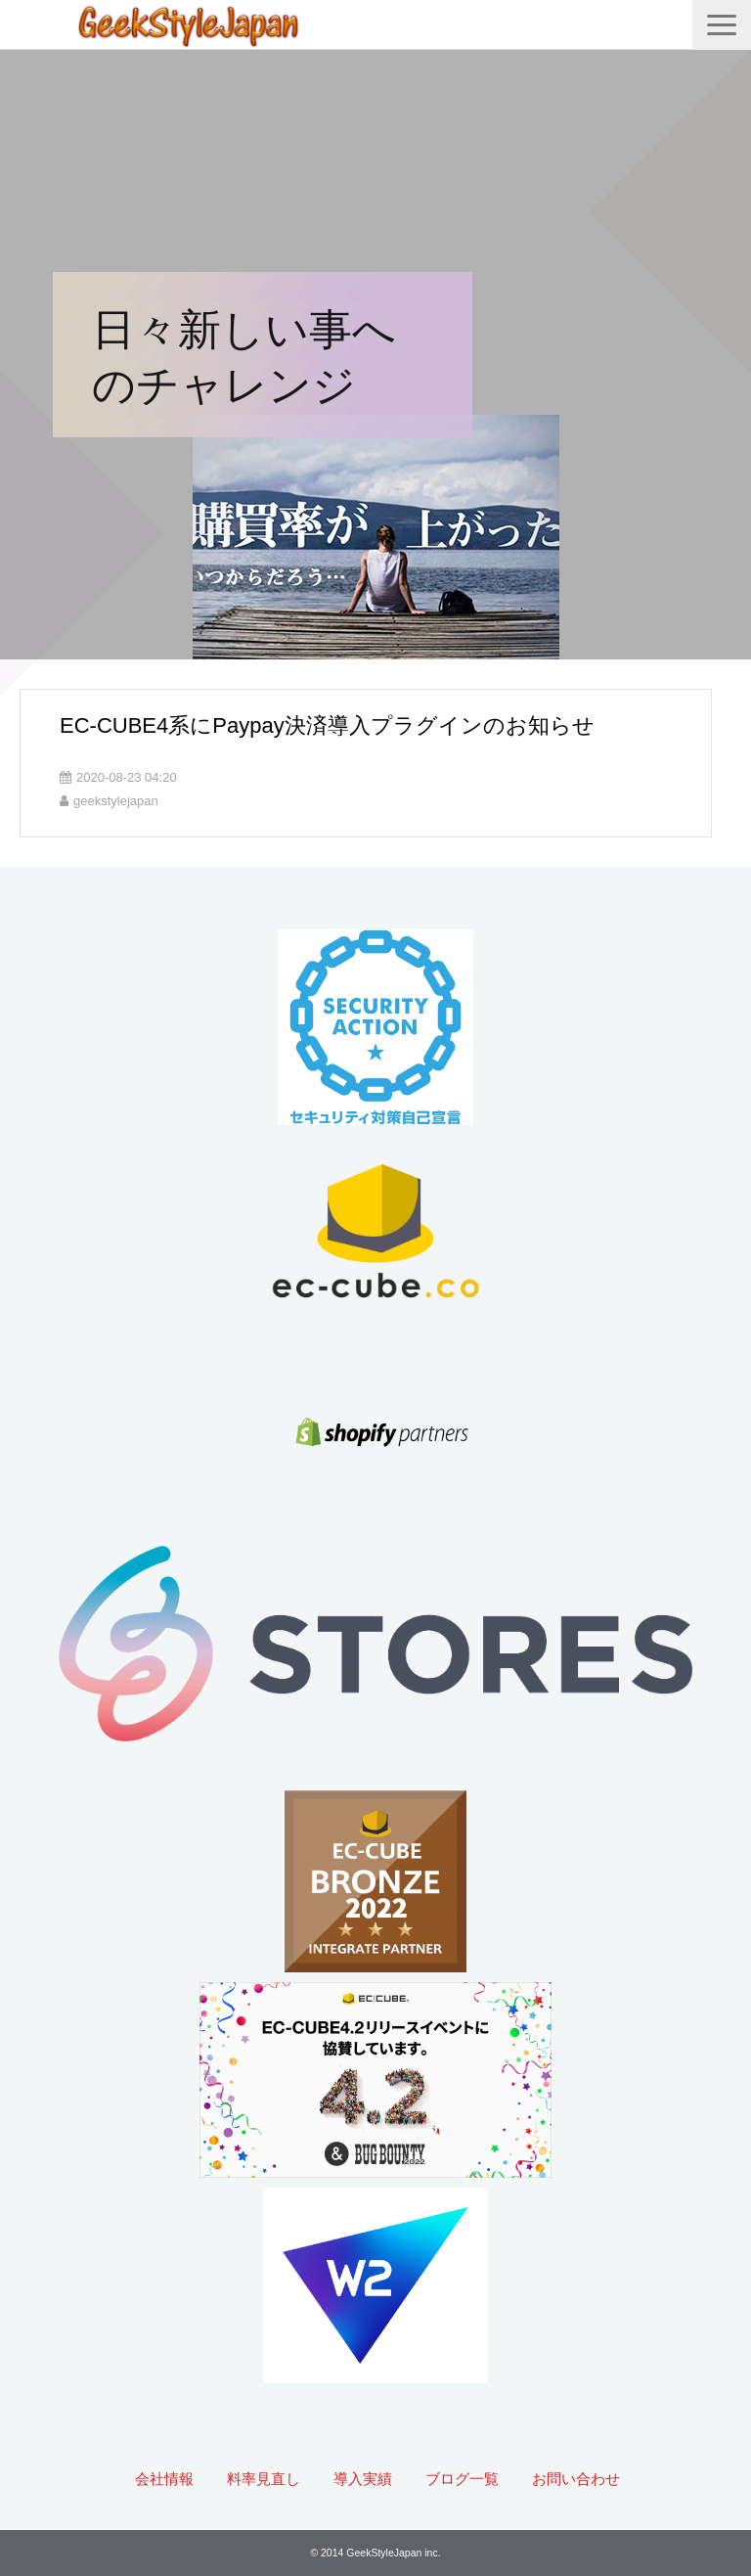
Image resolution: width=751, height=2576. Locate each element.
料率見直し (263, 2478)
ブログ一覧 (462, 2478)
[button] (721, 25)
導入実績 (362, 2478)
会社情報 (164, 2478)
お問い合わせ (576, 2478)
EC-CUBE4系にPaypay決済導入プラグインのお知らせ (327, 725)
